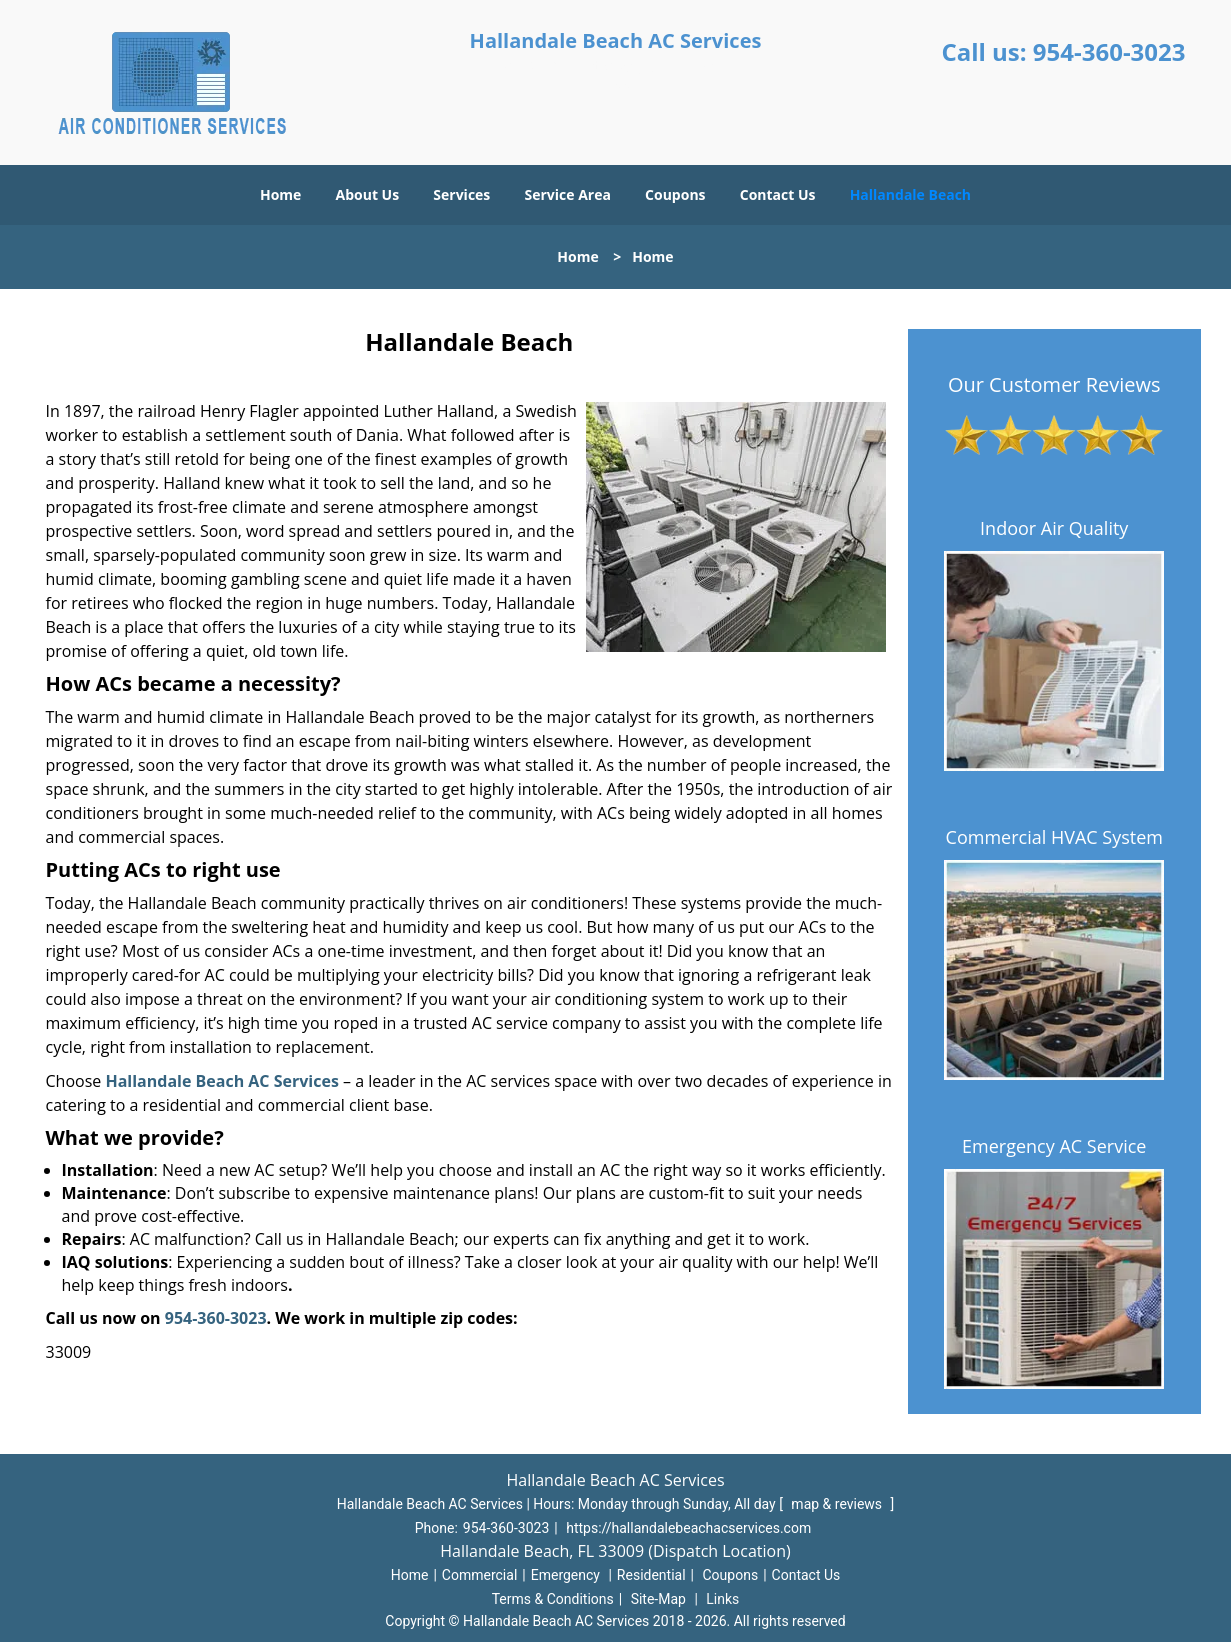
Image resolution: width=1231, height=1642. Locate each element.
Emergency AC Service (1054, 1146)
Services (461, 194)
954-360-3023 (1109, 51)
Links (722, 1599)
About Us (368, 194)
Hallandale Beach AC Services (221, 1081)
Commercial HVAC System (1054, 837)
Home (280, 194)
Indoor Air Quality (1054, 528)
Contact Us (778, 194)
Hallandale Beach (910, 194)
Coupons (675, 194)
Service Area (567, 194)
